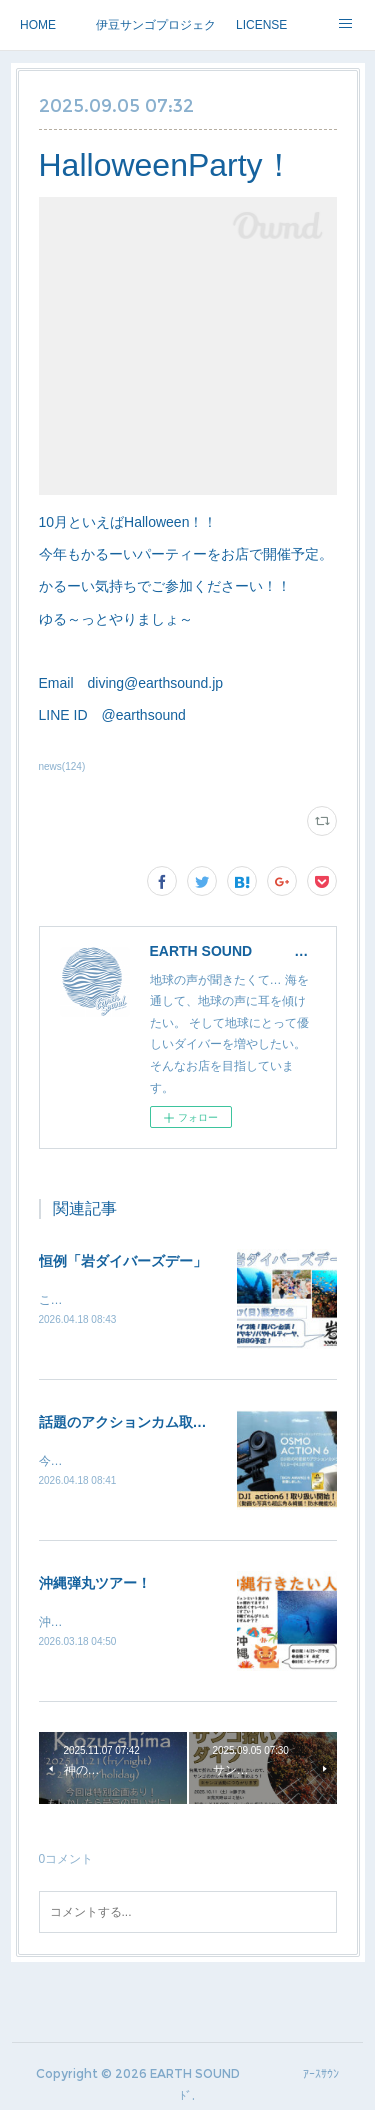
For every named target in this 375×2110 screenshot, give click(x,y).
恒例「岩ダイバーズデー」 (123, 1261)
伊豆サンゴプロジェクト (156, 25)
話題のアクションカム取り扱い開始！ (158, 1424)
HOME (38, 25)
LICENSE (261, 25)
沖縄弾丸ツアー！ (95, 1586)
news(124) (62, 766)
